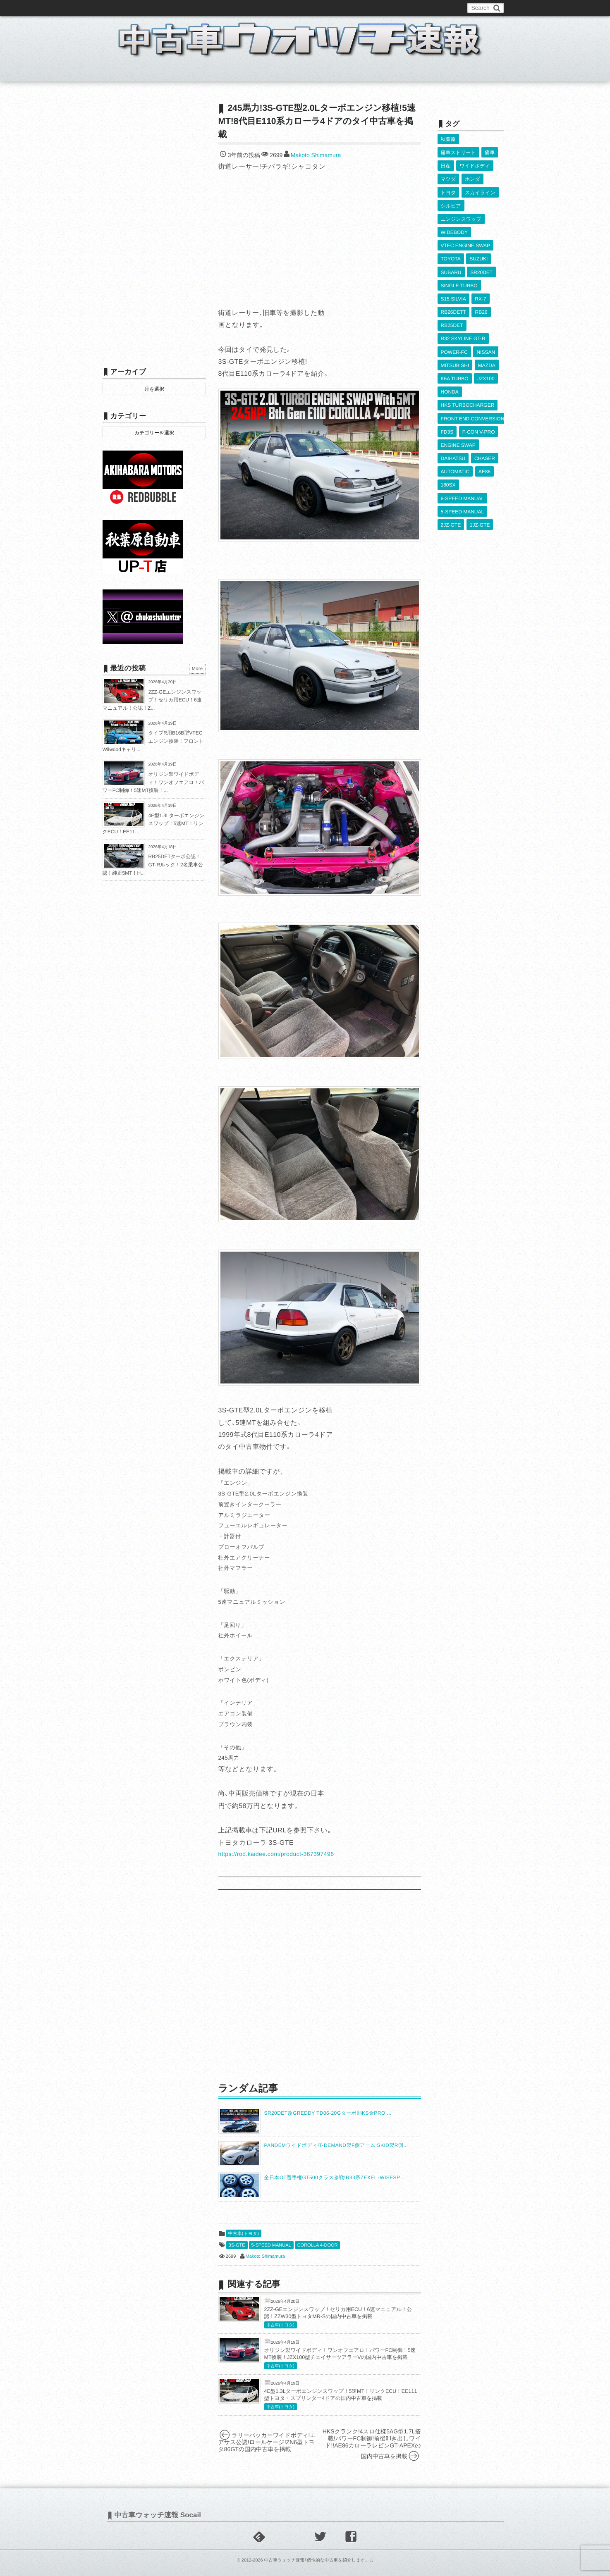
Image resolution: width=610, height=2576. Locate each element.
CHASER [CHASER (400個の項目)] (484, 427)
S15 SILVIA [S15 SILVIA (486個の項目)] (453, 283)
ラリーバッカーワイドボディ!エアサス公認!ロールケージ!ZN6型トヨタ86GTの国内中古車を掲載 (267, 2442)
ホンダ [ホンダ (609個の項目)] (472, 175)
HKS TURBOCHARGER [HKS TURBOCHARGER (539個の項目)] (468, 379)
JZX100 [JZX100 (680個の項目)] (485, 355)
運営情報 (256, 8)
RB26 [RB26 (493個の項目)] (481, 295)
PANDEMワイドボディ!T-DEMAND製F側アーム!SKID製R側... (336, 2145)
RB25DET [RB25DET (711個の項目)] (452, 307)
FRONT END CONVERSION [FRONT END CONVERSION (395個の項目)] (473, 391)
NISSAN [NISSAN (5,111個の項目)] (485, 331)
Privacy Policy (293, 8)
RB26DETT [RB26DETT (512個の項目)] (453, 295)
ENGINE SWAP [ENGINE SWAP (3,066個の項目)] (458, 415)
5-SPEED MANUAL (271, 2245)
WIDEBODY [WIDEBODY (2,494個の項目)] (454, 223)
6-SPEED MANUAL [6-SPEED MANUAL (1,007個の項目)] (462, 463)
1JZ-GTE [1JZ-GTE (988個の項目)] (480, 487)
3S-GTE (237, 2245)
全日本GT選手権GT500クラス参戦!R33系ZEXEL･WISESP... (334, 2177)
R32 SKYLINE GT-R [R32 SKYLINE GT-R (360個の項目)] (463, 319)
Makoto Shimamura (316, 155)
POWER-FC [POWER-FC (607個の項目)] (454, 331)
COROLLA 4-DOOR (317, 2245)
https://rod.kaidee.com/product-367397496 (276, 1854)
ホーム (122, 72)
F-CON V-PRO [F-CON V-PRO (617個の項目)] (478, 403)
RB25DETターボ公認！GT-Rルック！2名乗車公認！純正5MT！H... (153, 864)
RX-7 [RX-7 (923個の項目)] (480, 283)
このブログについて (135, 8)
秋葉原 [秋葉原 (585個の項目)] (448, 139)
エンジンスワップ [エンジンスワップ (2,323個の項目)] (461, 211)
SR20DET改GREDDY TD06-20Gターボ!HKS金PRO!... (328, 2113)
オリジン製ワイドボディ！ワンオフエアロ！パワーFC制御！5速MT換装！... (153, 782)
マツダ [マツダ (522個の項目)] (448, 175)
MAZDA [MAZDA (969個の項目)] (486, 343)
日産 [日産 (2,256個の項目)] (446, 163)
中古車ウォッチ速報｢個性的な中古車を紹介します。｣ (318, 2560)
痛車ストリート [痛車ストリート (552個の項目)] (458, 151)
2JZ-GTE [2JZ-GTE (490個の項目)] (451, 487)
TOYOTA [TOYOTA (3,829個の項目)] (451, 247)
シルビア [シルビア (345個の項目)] (451, 199)
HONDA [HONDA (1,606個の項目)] (450, 367)
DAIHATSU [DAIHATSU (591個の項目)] (453, 427)
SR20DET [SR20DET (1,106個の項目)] (481, 259)
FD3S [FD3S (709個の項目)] (447, 403)
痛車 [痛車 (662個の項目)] (490, 151)
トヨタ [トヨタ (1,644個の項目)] (448, 187)
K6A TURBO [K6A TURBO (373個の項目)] (455, 355)
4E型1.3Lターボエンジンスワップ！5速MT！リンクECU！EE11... (154, 824)
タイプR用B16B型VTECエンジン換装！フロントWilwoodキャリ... (153, 741)
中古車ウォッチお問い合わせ (202, 8)
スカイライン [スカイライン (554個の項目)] (480, 187)
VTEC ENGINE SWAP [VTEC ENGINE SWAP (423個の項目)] (465, 235)
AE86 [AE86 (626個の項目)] (484, 439)
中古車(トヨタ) (243, 2233)
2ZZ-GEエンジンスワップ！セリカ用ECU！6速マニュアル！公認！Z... (152, 700)
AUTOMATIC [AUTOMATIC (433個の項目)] (455, 439)
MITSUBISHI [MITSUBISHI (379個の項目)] (455, 343)
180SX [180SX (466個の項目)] (448, 451)
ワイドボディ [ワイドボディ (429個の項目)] (474, 163)
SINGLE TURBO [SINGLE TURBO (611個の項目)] (459, 271)
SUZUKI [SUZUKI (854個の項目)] (478, 247)
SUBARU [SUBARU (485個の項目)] (451, 259)
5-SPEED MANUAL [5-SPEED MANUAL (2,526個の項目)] (462, 475)
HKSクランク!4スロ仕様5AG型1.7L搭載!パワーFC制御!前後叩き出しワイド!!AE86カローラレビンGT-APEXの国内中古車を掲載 (372, 2443)
